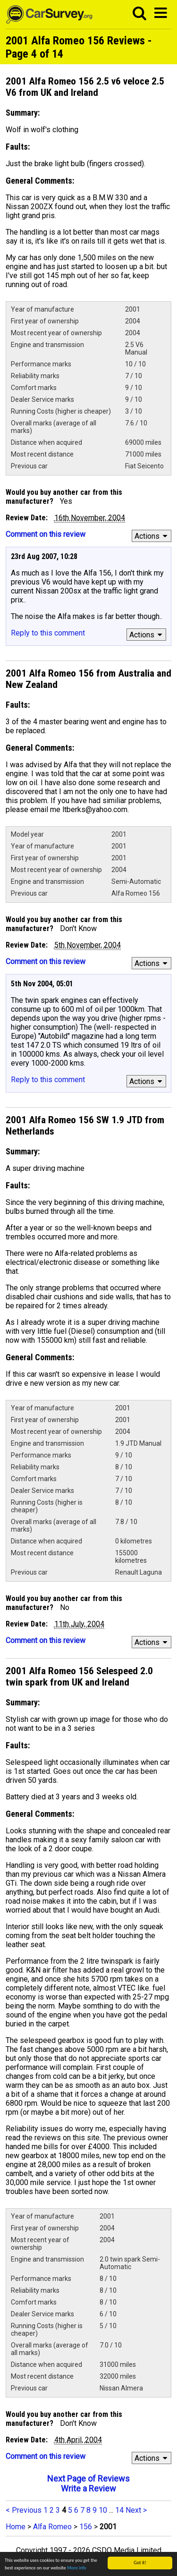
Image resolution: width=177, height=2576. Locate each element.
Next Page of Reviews (88, 2478)
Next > (136, 2510)
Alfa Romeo (52, 2526)
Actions (152, 536)
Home (15, 2526)
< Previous (24, 2510)
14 (119, 2510)
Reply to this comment (48, 632)
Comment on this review (45, 534)
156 (85, 2526)
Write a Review (88, 2488)
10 (103, 2510)
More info (76, 2568)
